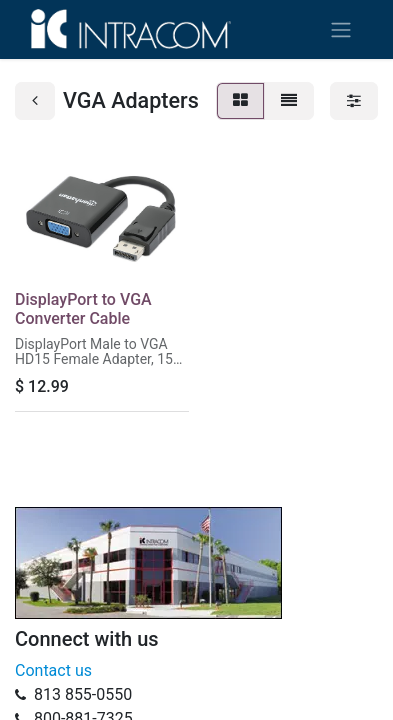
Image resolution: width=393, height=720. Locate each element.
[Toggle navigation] (341, 29)
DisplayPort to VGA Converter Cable (83, 309)
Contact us (53, 670)
